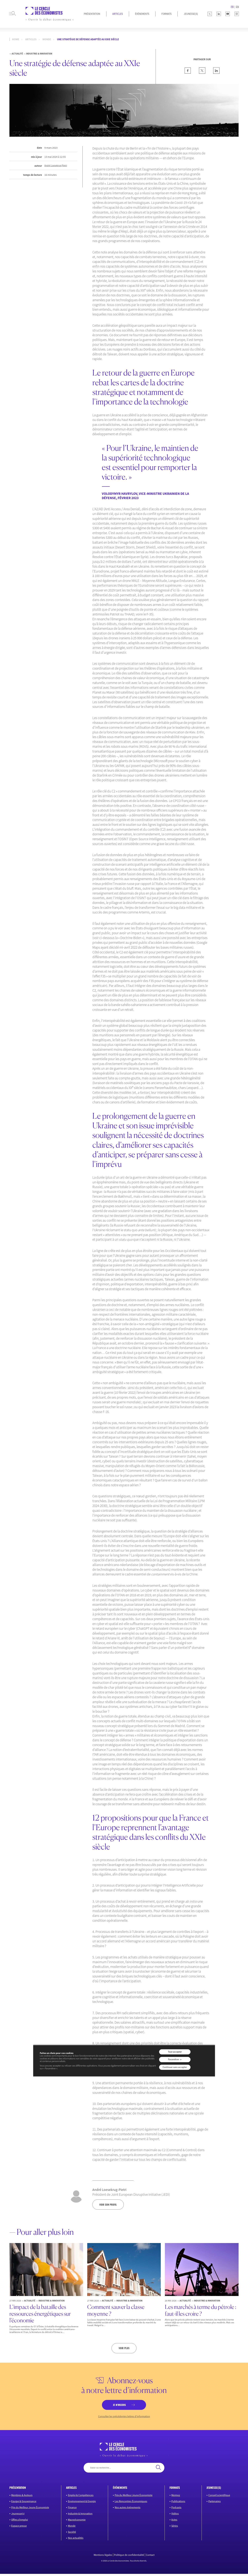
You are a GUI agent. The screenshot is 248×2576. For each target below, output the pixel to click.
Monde (46, 39)
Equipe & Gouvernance (23, 2503)
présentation (17, 2490)
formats (175, 2490)
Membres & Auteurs (22, 2497)
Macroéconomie (77, 2521)
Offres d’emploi (19, 2521)
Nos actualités (75, 2540)
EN (237, 6)
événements (120, 2490)
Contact (150, 2557)
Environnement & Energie (82, 2503)
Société (72, 2534)
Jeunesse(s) (18, 2515)
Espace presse (19, 2527)
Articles (117, 13)
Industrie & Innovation (80, 2515)
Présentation (92, 13)
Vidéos (175, 2515)
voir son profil (110, 2205)
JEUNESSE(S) (191, 13)
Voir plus (124, 2349)
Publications (178, 2503)
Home (15, 39)
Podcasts (176, 2509)
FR (232, 6)
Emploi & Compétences (81, 2497)
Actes (174, 2521)
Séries (174, 2527)
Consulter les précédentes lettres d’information (124, 2418)
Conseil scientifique (219, 2497)
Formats (166, 13)
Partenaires (214, 2503)
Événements (142, 13)
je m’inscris (119, 2407)
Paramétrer (173, 2059)
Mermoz (175, 2497)
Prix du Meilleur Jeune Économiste (30, 2509)
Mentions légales (103, 2557)
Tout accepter (175, 2051)
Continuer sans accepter (175, 2067)
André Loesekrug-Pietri (55, 165)
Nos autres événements (127, 2509)
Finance (72, 2509)
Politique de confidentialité (129, 2557)
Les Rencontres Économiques (131, 2503)
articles (71, 2490)
